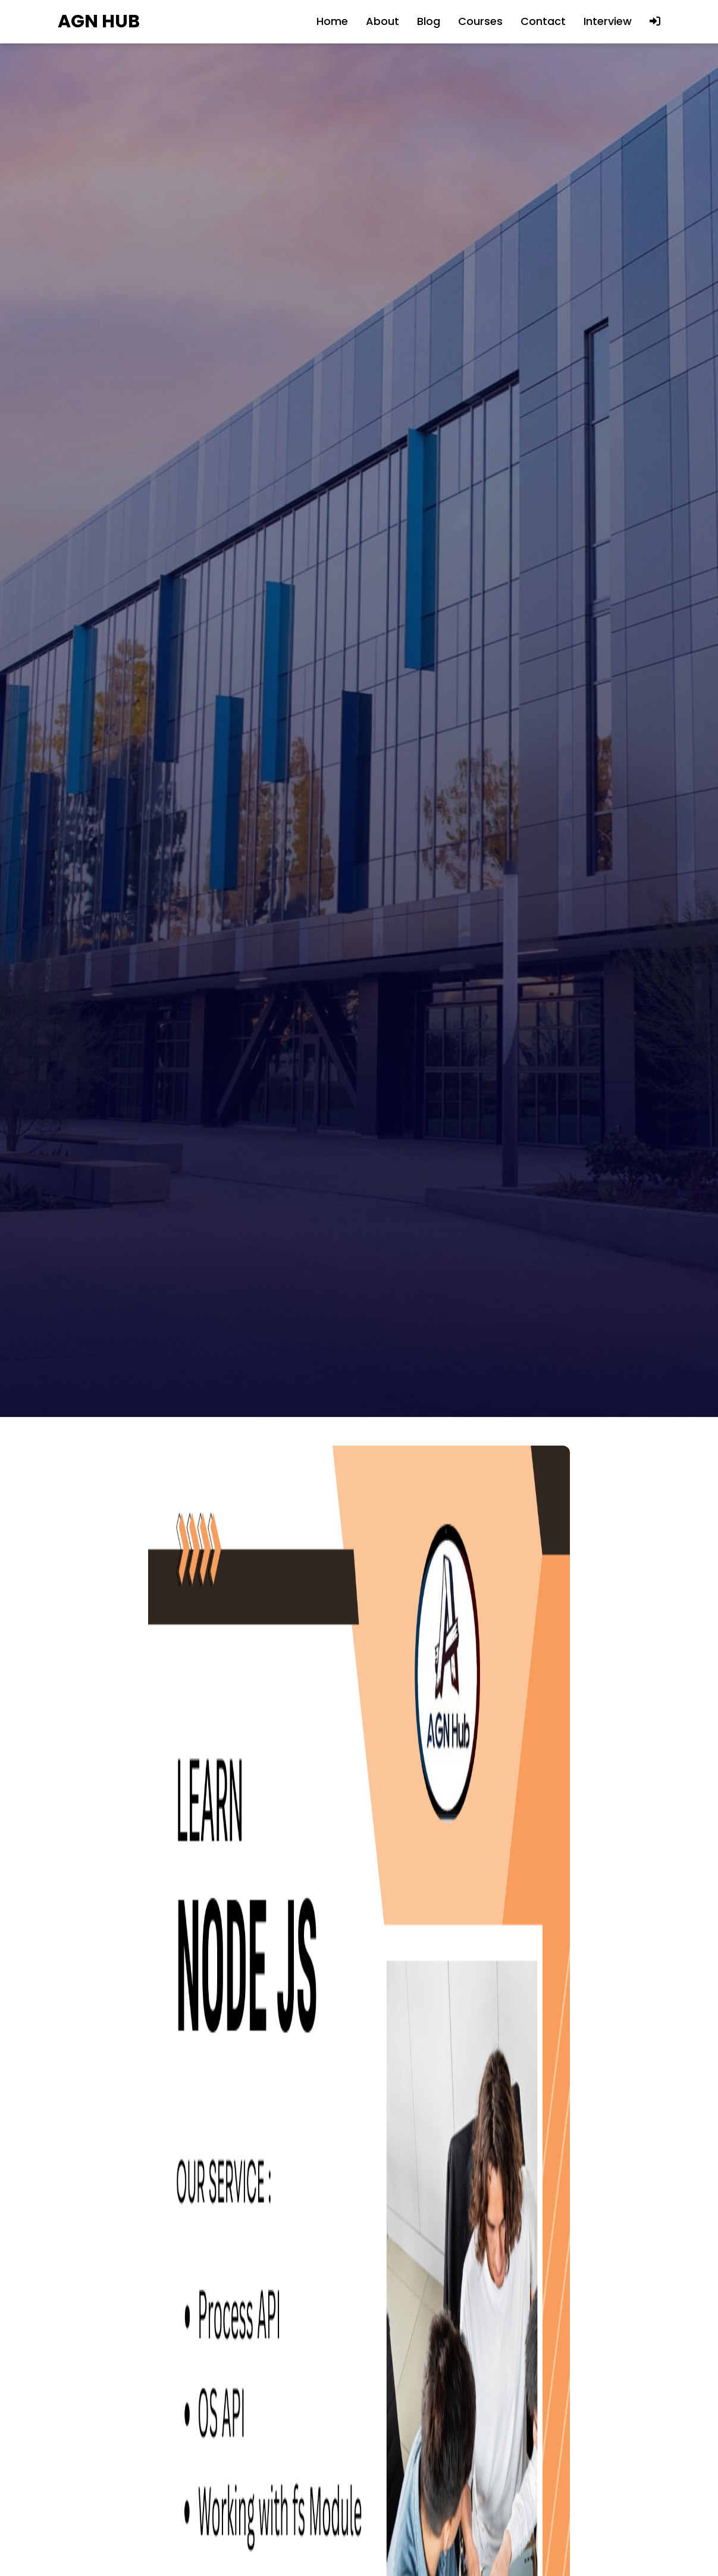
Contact (543, 21)
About (382, 21)
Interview (608, 21)
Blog (428, 21)
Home (332, 21)
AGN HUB (99, 21)
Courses (480, 21)
